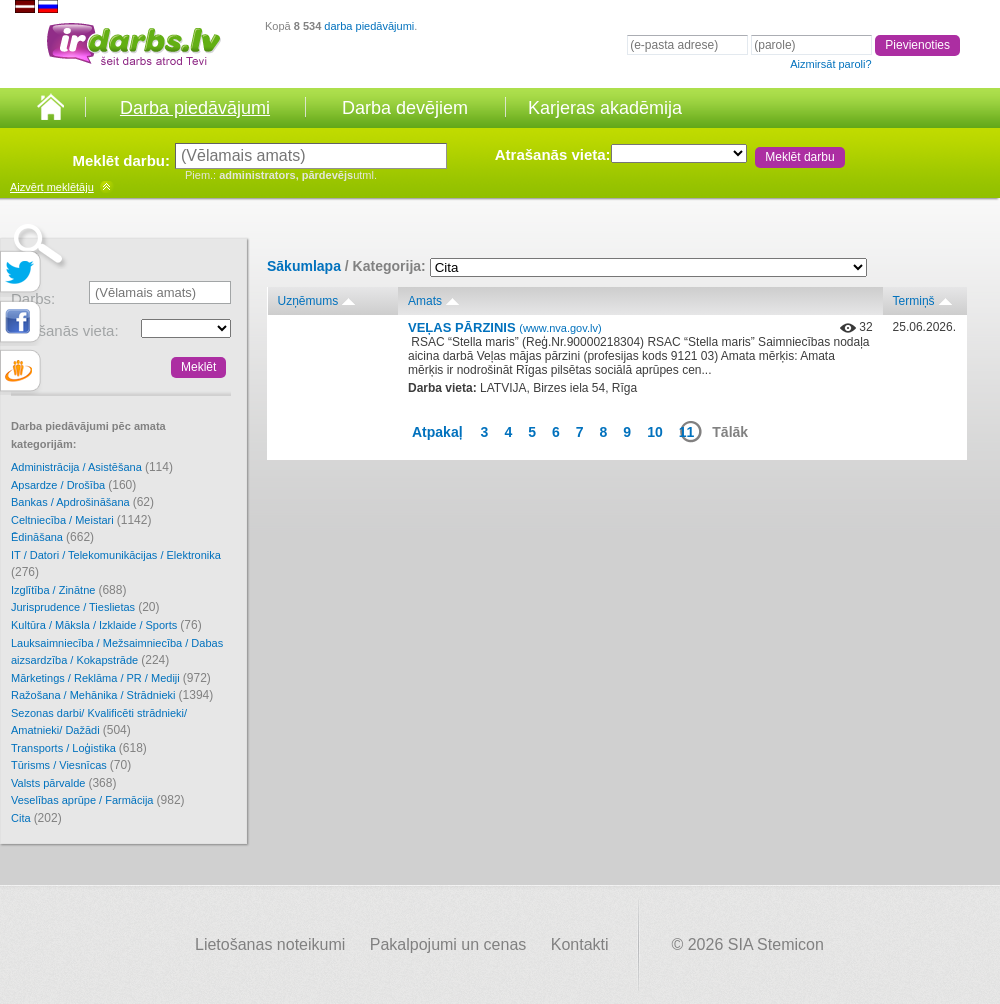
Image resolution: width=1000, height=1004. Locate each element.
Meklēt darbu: (121, 160)
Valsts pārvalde (63, 783)
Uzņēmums (308, 301)
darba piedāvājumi (369, 26)
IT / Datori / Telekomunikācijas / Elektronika (116, 564)
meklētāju (52, 187)
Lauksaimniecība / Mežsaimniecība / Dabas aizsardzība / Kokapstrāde (117, 652)
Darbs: (33, 298)
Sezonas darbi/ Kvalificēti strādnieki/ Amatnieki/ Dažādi (99, 722)
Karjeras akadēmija (605, 108)
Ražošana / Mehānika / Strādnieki (112, 695)
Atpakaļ (437, 432)
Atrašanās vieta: (553, 154)
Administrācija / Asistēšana (92, 467)
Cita (36, 818)
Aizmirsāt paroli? (830, 64)
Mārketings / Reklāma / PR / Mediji (111, 678)
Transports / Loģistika (79, 748)
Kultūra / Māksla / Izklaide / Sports (106, 625)
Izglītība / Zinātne (68, 590)
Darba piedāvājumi (195, 108)
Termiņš (914, 301)
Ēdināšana (52, 537)
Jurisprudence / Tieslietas (85, 607)
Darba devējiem (405, 108)
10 (655, 432)
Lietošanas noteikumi (270, 944)
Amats (425, 301)
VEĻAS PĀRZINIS (505, 327)
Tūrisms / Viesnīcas (71, 765)
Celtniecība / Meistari (81, 520)
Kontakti (580, 944)
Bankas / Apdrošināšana (82, 502)
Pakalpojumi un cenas (448, 944)
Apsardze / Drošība (73, 485)
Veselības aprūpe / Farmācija (98, 800)
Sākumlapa (304, 266)
